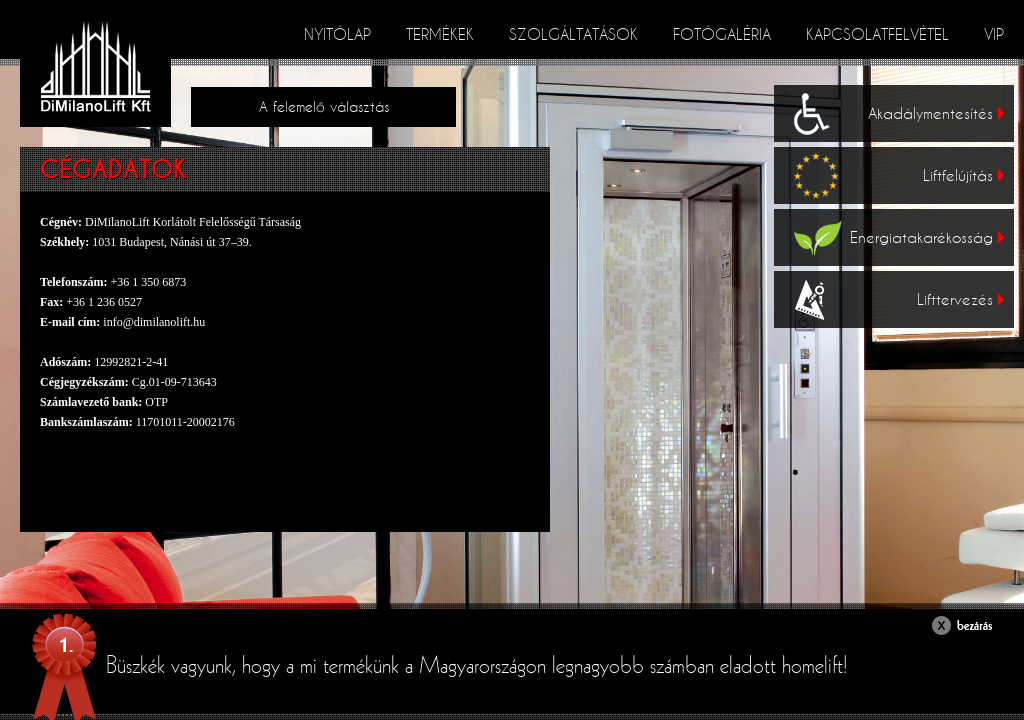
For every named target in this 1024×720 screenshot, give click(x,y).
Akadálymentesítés (936, 113)
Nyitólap (337, 34)
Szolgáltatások (573, 34)
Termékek (440, 34)
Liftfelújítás (963, 175)
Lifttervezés (960, 299)
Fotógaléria (722, 34)
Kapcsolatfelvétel (877, 34)
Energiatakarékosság (927, 237)
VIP (994, 34)
